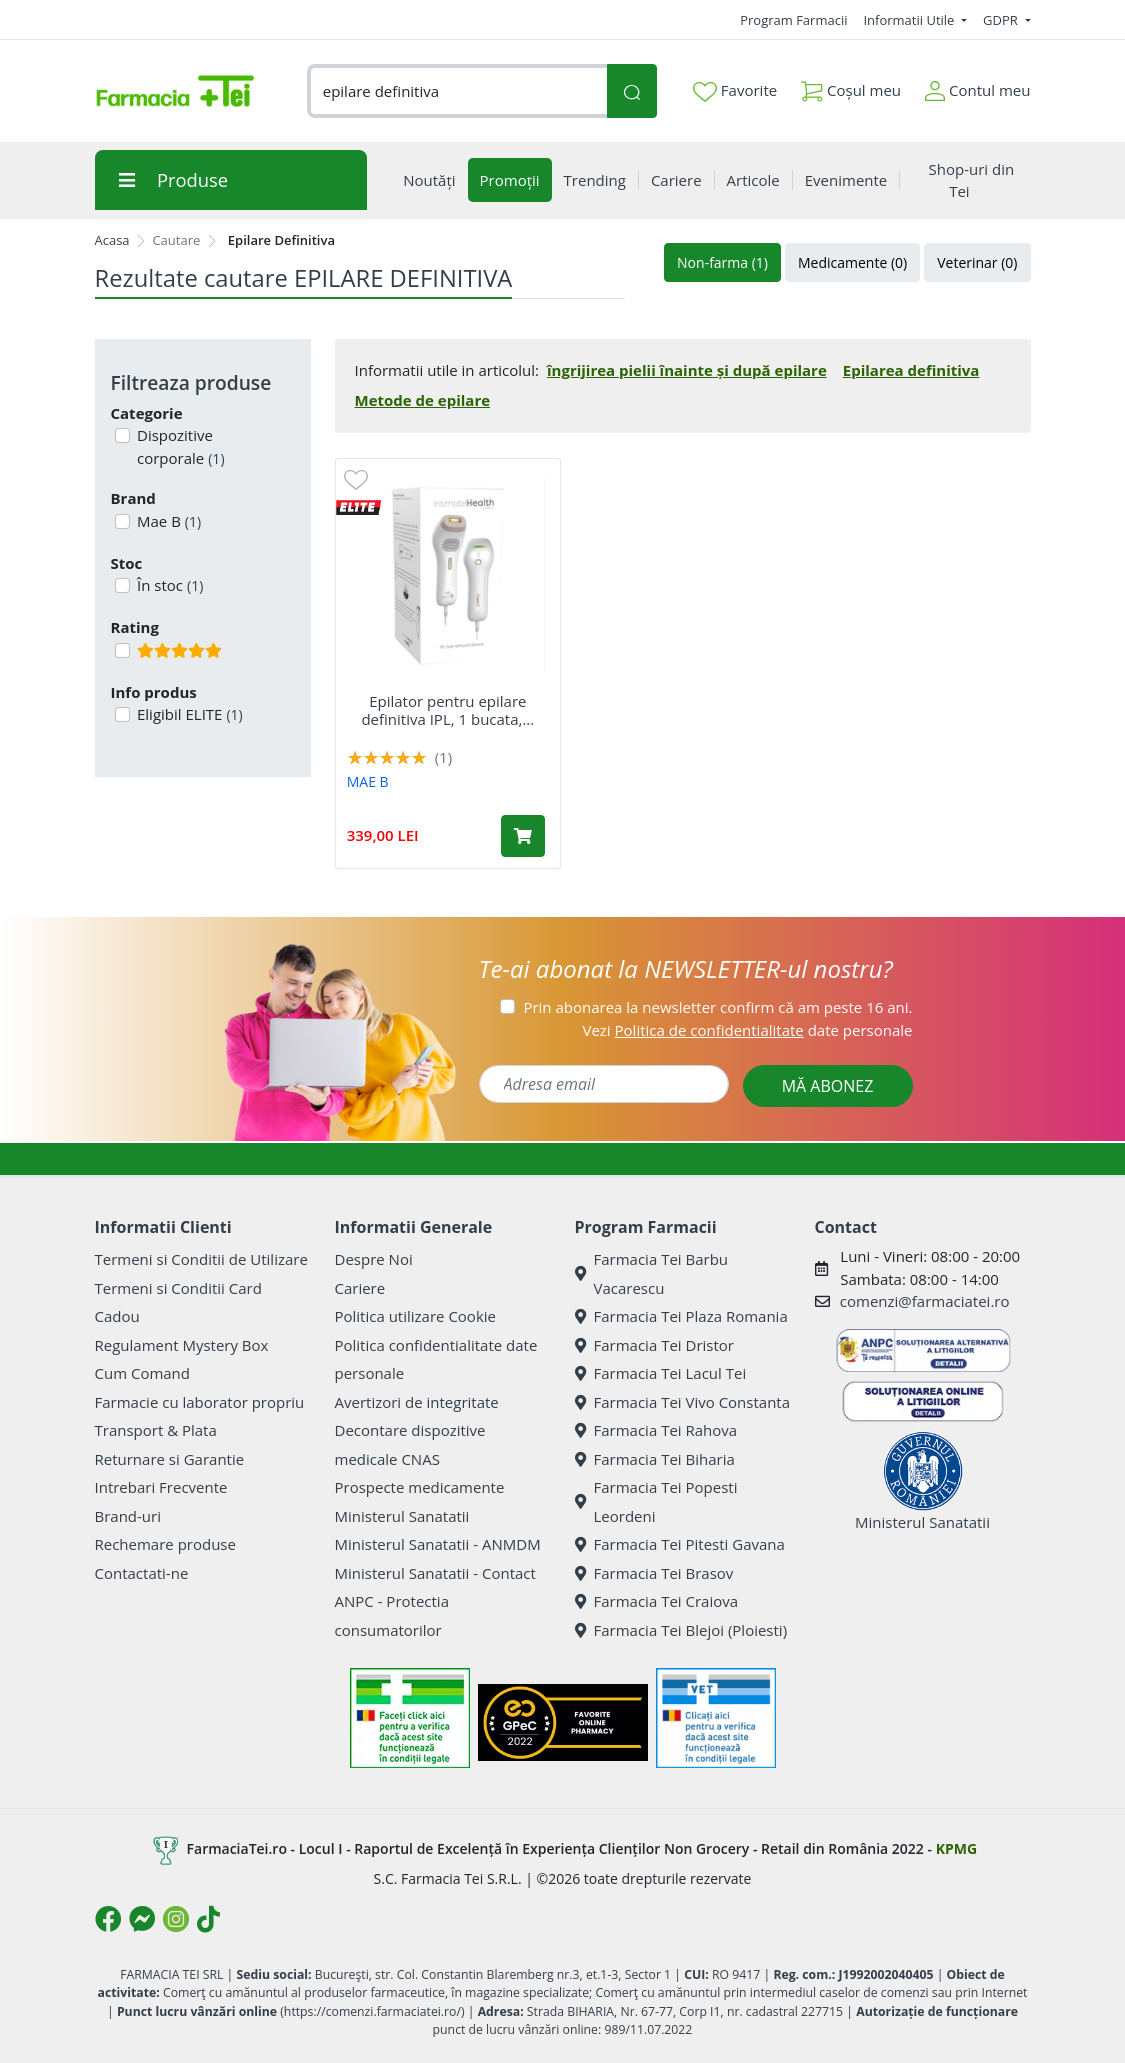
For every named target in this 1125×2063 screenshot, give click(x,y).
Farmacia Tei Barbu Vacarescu (652, 1273)
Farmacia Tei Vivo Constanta (683, 1402)
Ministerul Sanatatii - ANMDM (438, 1544)
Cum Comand (143, 1373)
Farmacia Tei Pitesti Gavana (680, 1544)
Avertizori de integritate (417, 1402)
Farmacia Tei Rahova (656, 1430)
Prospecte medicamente (420, 1487)
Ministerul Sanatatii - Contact (435, 1573)
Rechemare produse (165, 1544)
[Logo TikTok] (208, 1919)
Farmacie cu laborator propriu (200, 1402)
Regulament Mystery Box (182, 1345)
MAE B (368, 781)
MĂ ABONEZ (828, 1086)
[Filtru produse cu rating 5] (122, 650)
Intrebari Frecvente (161, 1487)
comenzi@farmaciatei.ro (925, 1301)
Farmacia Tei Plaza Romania (681, 1316)
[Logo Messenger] (142, 1919)
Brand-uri (128, 1516)
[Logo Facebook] (108, 1919)
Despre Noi (374, 1259)
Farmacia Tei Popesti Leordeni (656, 1501)
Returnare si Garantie (170, 1459)
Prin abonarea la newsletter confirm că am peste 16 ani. (717, 1007)
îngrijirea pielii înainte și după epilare (687, 370)
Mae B (167, 521)
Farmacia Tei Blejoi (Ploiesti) (681, 1630)
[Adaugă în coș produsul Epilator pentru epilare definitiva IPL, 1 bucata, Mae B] (523, 836)
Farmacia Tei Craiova (657, 1601)
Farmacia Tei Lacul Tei (661, 1373)
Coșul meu (851, 86)
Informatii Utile (910, 20)
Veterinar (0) (977, 262)
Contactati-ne (142, 1573)
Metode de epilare (423, 400)
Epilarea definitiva (911, 370)
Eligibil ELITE (188, 714)
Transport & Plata (156, 1430)
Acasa (112, 240)
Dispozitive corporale (179, 446)
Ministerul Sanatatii (402, 1516)
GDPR (1002, 20)
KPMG (956, 1848)
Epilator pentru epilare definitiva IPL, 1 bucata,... (447, 710)
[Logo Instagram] (176, 1919)
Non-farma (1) (722, 262)
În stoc (168, 585)
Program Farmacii (793, 20)
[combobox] (457, 91)
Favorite (735, 91)
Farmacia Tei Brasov (654, 1573)
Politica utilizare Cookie (415, 1316)
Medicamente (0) (852, 262)
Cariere (360, 1288)
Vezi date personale (747, 1030)
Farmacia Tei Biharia (655, 1459)
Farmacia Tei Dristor (654, 1345)
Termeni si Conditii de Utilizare (201, 1259)
